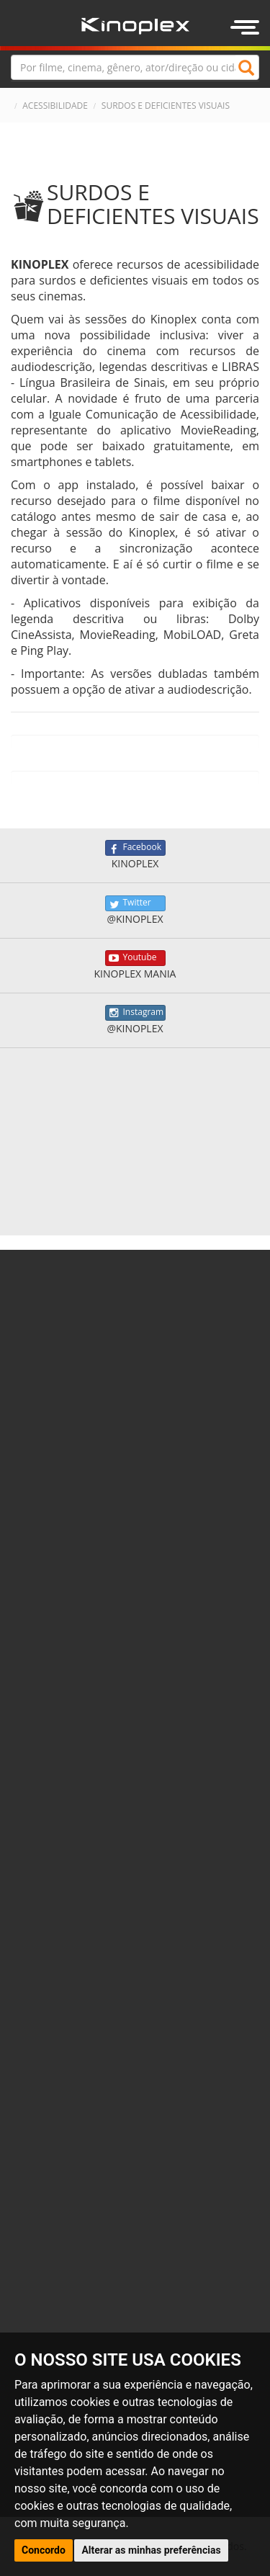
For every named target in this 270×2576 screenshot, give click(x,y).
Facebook (135, 848)
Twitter (135, 903)
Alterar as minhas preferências (150, 2550)
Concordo (44, 2550)
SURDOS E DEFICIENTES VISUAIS (166, 105)
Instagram (135, 1013)
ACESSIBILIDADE (55, 105)
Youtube (135, 958)
